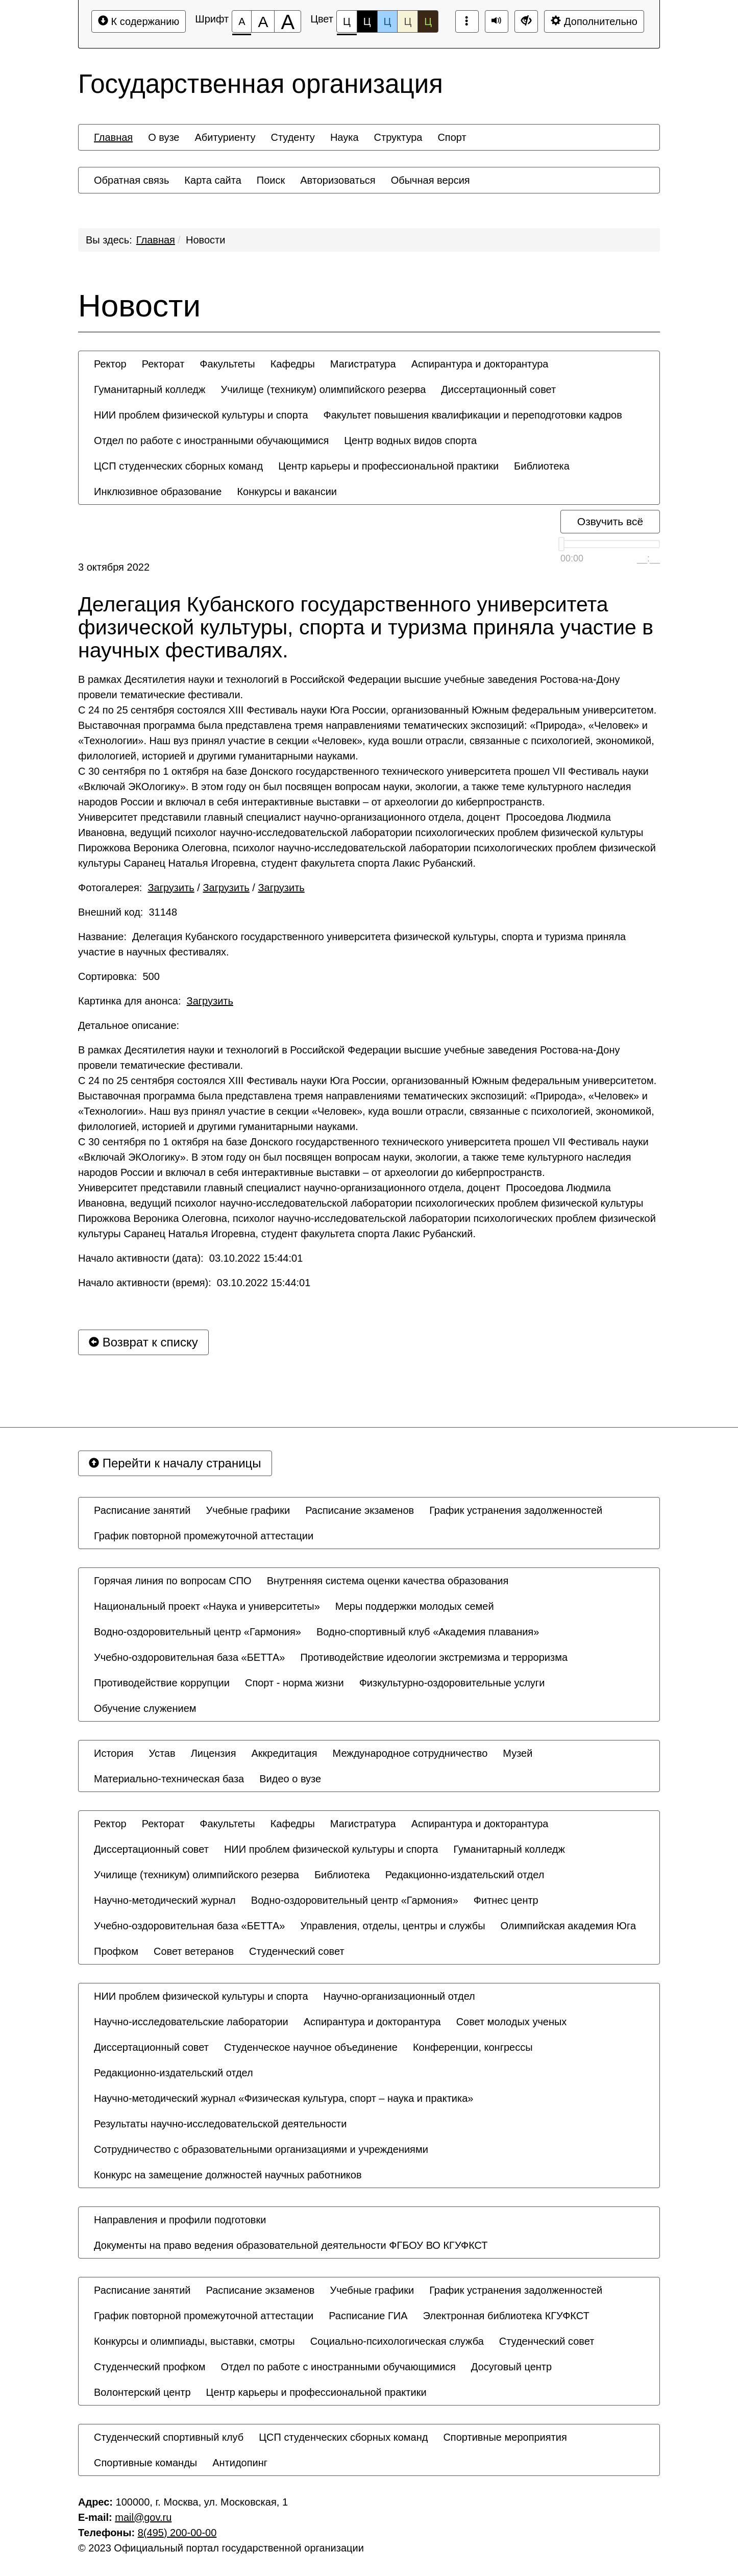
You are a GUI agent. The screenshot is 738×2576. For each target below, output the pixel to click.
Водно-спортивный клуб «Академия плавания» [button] (427, 1631)
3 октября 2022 (114, 567)
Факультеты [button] (227, 364)
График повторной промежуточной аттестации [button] (203, 1535)
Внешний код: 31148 (127, 912)
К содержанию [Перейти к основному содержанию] (138, 21)
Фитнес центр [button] (506, 1900)
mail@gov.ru (143, 2517)
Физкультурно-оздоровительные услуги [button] (452, 1682)
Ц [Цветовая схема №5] (428, 21)
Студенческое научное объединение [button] (311, 2047)
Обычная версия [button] (430, 180)
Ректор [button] (110, 364)
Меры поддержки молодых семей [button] (414, 1606)
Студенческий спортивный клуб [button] (168, 2437)
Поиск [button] (271, 180)
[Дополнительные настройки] (526, 21)
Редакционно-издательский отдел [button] (465, 1874)
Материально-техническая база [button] (169, 1778)
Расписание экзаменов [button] (359, 1510)
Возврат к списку (143, 1342)
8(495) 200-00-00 (177, 2532)
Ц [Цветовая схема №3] (387, 21)
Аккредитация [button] (284, 1753)
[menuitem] (113, 137)
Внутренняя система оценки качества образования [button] (388, 1580)
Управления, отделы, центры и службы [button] (392, 1925)
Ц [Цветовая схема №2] (367, 21)
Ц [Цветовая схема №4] (407, 21)
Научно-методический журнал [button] (165, 1900)
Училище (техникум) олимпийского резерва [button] (323, 389)
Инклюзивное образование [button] (158, 491)
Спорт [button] (451, 137)
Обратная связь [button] (131, 180)
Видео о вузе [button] (290, 1778)
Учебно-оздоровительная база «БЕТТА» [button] (189, 1657)
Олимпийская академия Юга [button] (568, 1925)
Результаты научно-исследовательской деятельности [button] (220, 2123)
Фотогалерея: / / (191, 887)
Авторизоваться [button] (337, 180)
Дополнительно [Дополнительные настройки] (594, 21)
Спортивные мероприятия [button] (505, 2437)
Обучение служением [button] (145, 1708)
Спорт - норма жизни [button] (294, 1682)
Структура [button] (398, 137)
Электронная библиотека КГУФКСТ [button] (506, 2315)
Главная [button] (113, 137)
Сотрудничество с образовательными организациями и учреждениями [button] (261, 2149)
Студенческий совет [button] (297, 1951)
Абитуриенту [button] (225, 137)
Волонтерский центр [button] (142, 2392)
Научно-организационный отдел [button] (399, 1996)
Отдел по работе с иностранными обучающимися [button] (211, 440)
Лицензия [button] (213, 1753)
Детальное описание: (130, 1025)
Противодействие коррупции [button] (162, 1682)
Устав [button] (162, 1753)
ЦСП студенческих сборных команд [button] (178, 466)
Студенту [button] (292, 137)
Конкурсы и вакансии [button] (287, 491)
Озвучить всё (610, 521)
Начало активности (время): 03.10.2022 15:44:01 (194, 1282)
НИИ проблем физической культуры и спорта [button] (201, 415)
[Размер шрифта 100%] (242, 21)
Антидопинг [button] (239, 2462)
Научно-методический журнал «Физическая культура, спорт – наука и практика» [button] (283, 2098)
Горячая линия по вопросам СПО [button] (173, 1580)
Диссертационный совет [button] (498, 389)
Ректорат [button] (163, 364)
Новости (205, 240)
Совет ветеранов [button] (194, 1951)
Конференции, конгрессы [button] (473, 2047)
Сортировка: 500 (119, 976)
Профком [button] (116, 1951)
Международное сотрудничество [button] (410, 1753)
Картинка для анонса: (155, 1001)
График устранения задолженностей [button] (515, 1510)
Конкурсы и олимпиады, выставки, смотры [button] (194, 2341)
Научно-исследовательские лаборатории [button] (191, 2021)
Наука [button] (344, 137)
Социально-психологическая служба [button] (397, 2341)
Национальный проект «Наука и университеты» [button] (207, 1606)
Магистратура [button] (363, 364)
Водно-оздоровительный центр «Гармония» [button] (197, 1631)
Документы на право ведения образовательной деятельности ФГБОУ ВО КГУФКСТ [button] (291, 2245)
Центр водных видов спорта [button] (410, 440)
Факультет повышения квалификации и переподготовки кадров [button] (473, 415)
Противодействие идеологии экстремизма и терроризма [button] (434, 1657)
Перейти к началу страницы (175, 1463)
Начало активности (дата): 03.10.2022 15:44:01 (190, 1258)
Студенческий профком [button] (150, 2366)
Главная (155, 240)
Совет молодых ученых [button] (511, 2021)
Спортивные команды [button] (145, 2462)
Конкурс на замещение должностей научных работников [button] (228, 2174)
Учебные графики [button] (248, 1510)
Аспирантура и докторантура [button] (480, 364)
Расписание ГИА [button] (368, 2315)
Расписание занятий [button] (142, 1510)
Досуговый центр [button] (511, 2366)
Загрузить (170, 887)
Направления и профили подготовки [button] (180, 2219)
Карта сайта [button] (212, 180)
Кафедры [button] (292, 364)
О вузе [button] (163, 137)
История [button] (114, 1753)
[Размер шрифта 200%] (287, 21)
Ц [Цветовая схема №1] (347, 24)
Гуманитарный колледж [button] (149, 389)
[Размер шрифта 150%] (263, 21)
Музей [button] (517, 1753)
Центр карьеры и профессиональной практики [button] (388, 466)
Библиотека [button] (542, 466)
